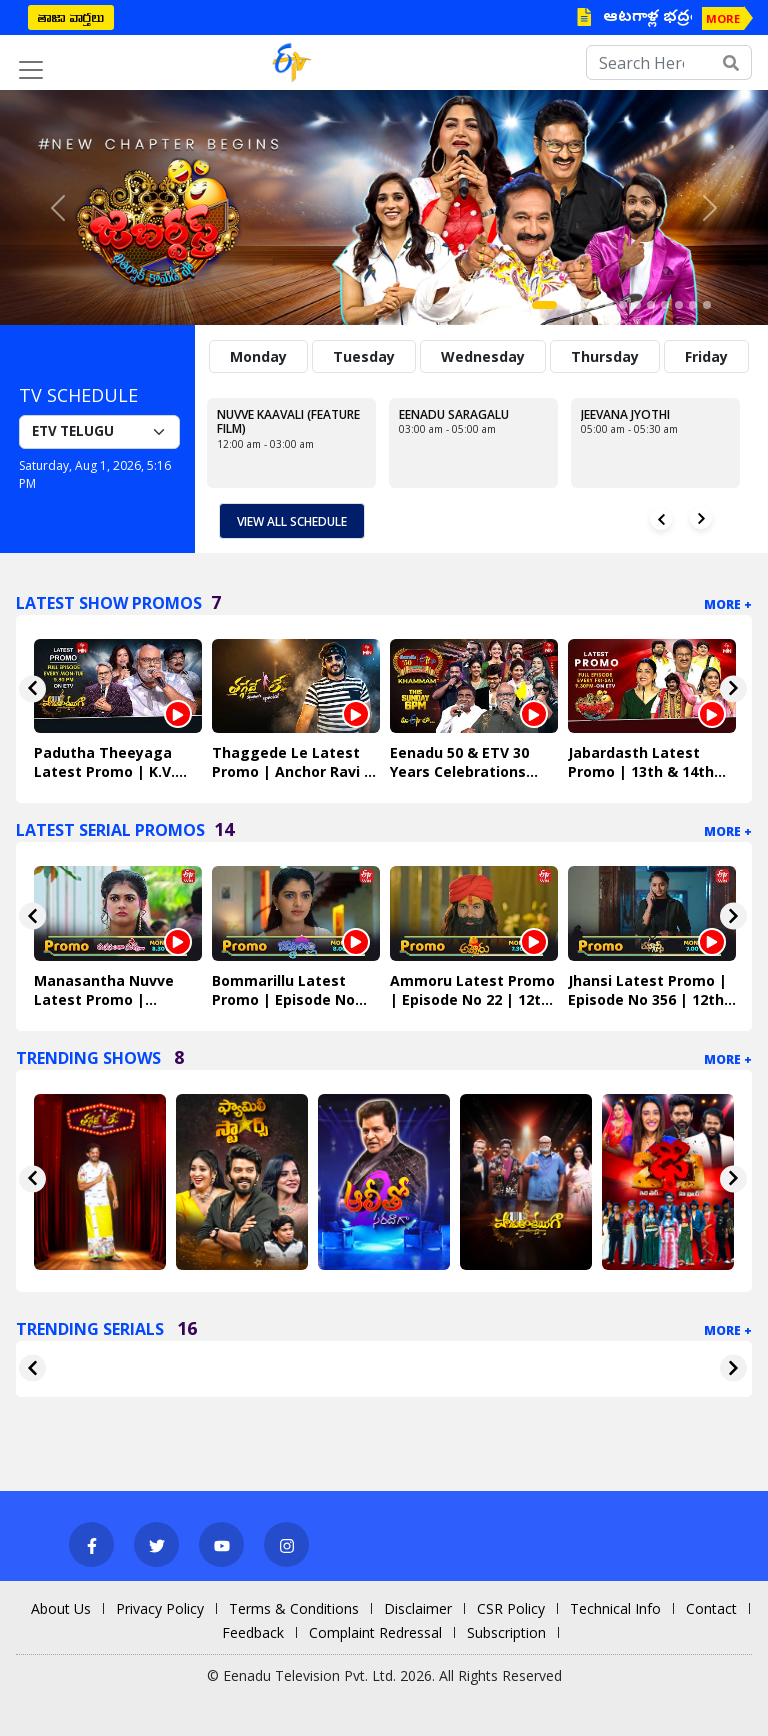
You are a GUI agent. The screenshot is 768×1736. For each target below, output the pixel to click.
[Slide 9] (665, 305)
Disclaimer (418, 1608)
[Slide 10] (679, 305)
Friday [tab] (706, 356)
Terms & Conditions (294, 1608)
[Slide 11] (693, 305)
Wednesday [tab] (483, 356)
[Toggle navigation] (31, 70)
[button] (57, 207)
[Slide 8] (651, 305)
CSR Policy (511, 1608)
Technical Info (615, 1608)
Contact (711, 1608)
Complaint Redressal (375, 1632)
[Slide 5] (609, 305)
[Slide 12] (707, 305)
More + (728, 604)
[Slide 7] (637, 305)
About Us (61, 1608)
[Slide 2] (567, 305)
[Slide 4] (595, 305)
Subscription (506, 1632)
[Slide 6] (623, 305)
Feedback (253, 1632)
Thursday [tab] (605, 356)
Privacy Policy (160, 1608)
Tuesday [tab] (364, 356)
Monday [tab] (258, 356)
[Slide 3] (581, 305)
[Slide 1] (544, 305)
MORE (723, 18)
